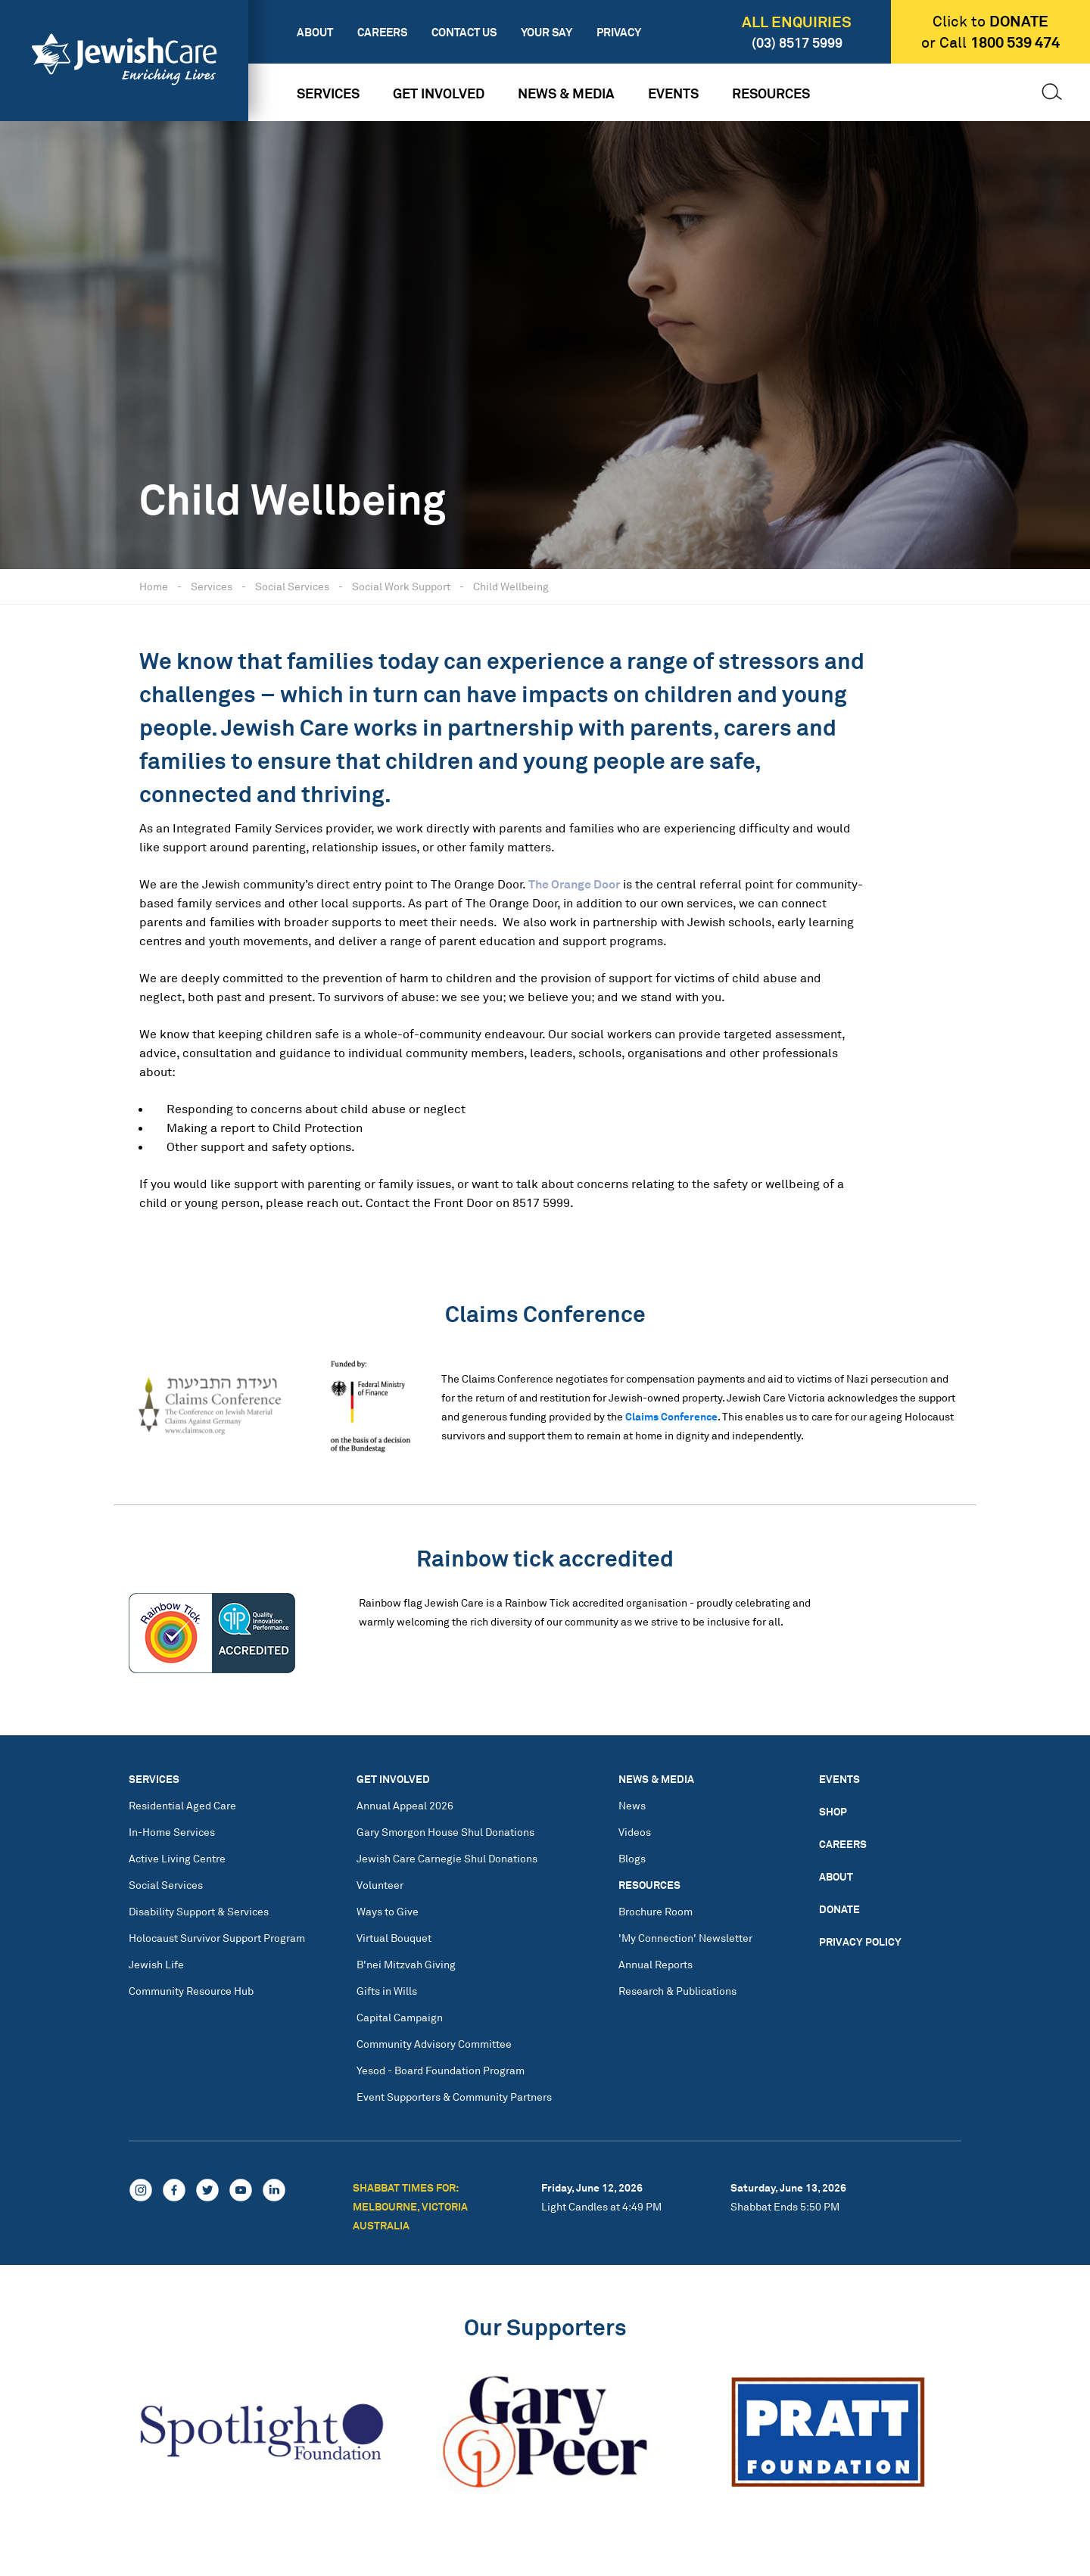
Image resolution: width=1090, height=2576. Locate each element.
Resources (771, 93)
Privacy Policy (860, 1941)
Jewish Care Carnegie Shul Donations (447, 1858)
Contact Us (464, 32)
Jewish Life (156, 1964)
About (315, 32)
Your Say (546, 32)
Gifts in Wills (387, 1990)
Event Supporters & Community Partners (454, 2096)
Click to (990, 21)
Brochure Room (655, 1911)
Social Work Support (401, 586)
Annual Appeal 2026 (405, 1805)
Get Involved (438, 93)
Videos (634, 1831)
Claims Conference (671, 1416)
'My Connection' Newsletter (685, 1937)
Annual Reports (655, 1964)
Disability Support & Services (199, 1911)
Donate (839, 1908)
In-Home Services (172, 1831)
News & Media (566, 93)
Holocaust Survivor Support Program (217, 1937)
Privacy (618, 32)
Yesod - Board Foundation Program (441, 2070)
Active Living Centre (177, 1858)
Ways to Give (388, 1911)
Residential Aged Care (182, 1805)
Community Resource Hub (191, 1990)
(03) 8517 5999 (797, 42)
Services (328, 93)
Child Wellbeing (511, 586)
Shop (833, 1811)
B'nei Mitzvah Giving (406, 1964)
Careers (382, 32)
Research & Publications (677, 1990)
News (632, 1805)
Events (673, 93)
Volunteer (380, 1884)
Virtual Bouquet (394, 1937)
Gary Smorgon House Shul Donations (445, 1831)
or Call (990, 42)
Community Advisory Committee (434, 2043)
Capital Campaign (400, 2017)
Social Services (292, 586)
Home (153, 586)
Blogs (632, 1858)
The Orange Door (574, 883)
